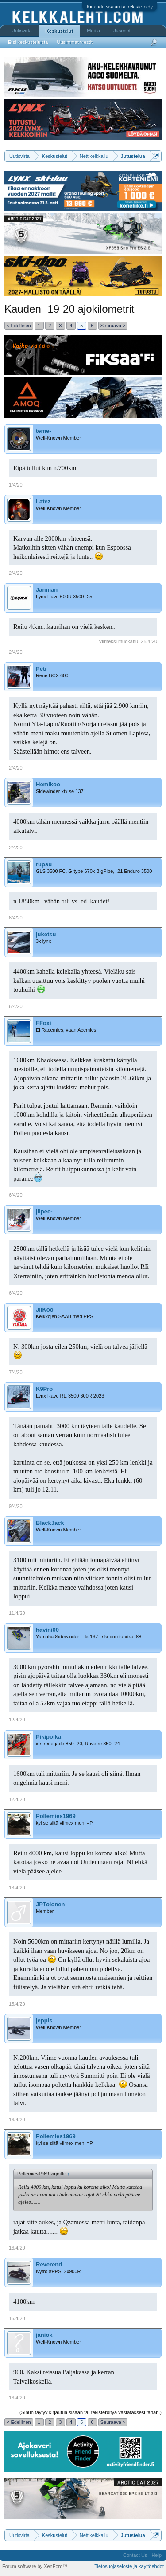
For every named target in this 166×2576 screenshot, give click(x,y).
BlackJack (50, 1523)
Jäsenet (122, 30)
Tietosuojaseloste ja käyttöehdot (129, 2566)
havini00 (47, 1629)
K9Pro (44, 1389)
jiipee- (44, 1211)
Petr (41, 668)
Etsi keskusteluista (28, 42)
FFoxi (43, 1023)
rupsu (44, 864)
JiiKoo (45, 1309)
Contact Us (135, 2555)
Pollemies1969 (56, 1816)
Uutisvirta (22, 30)
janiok (44, 2335)
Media (93, 30)
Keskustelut (59, 31)
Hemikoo (48, 784)
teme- (43, 431)
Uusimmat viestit (75, 42)
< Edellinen (19, 325)
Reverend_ (50, 2264)
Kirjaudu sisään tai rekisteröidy (120, 6)
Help (156, 2555)
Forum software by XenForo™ (34, 2566)
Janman (47, 589)
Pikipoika (48, 1736)
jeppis (44, 2020)
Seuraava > (113, 325)
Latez (43, 501)
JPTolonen (50, 1904)
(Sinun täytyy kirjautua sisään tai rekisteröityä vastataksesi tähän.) (90, 2412)
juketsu (46, 934)
